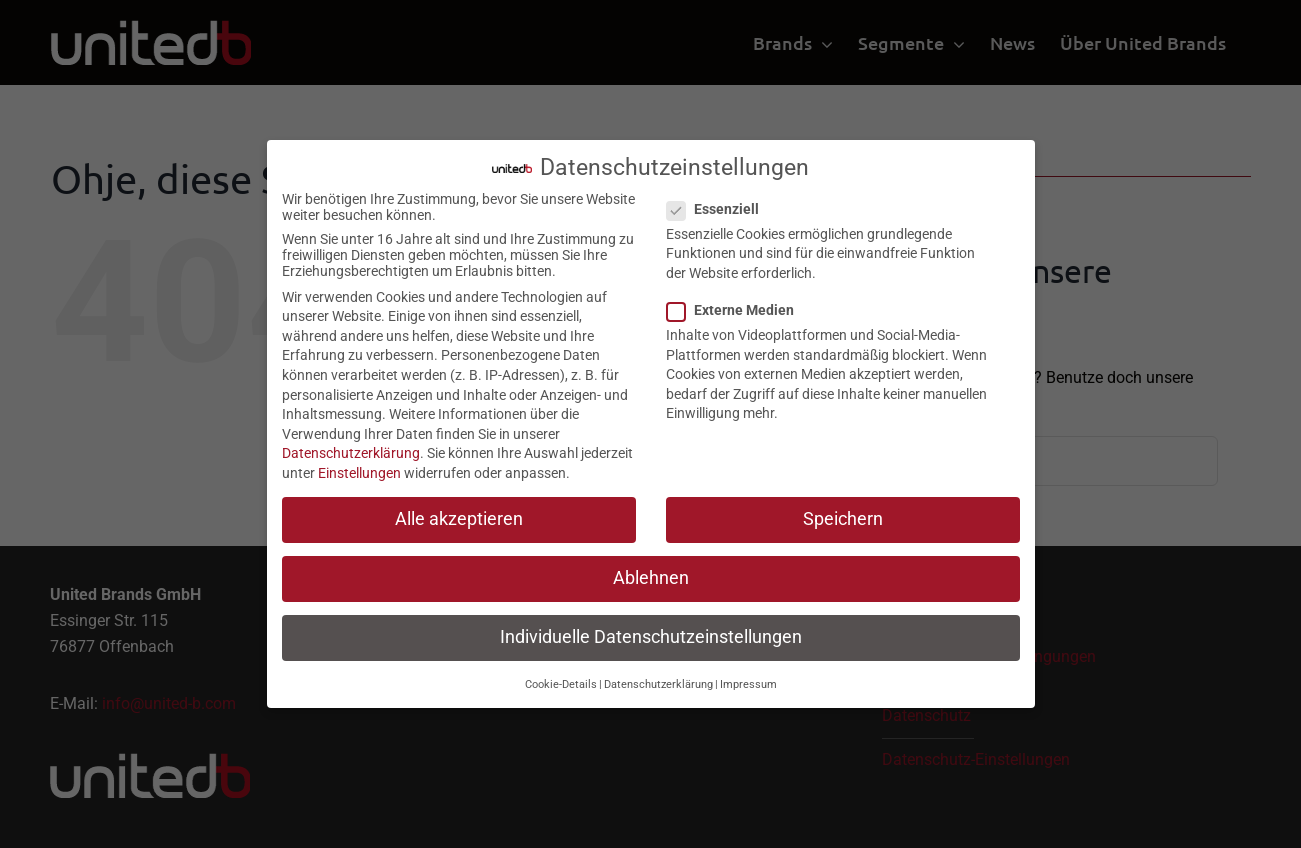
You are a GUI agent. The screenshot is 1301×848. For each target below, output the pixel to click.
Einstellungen (359, 469)
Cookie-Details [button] (561, 679)
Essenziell (721, 204)
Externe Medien (738, 306)
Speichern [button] (843, 515)
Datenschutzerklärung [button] (658, 679)
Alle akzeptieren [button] (459, 515)
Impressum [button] (748, 679)
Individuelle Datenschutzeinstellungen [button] (651, 633)
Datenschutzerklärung (351, 449)
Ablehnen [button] (651, 574)
